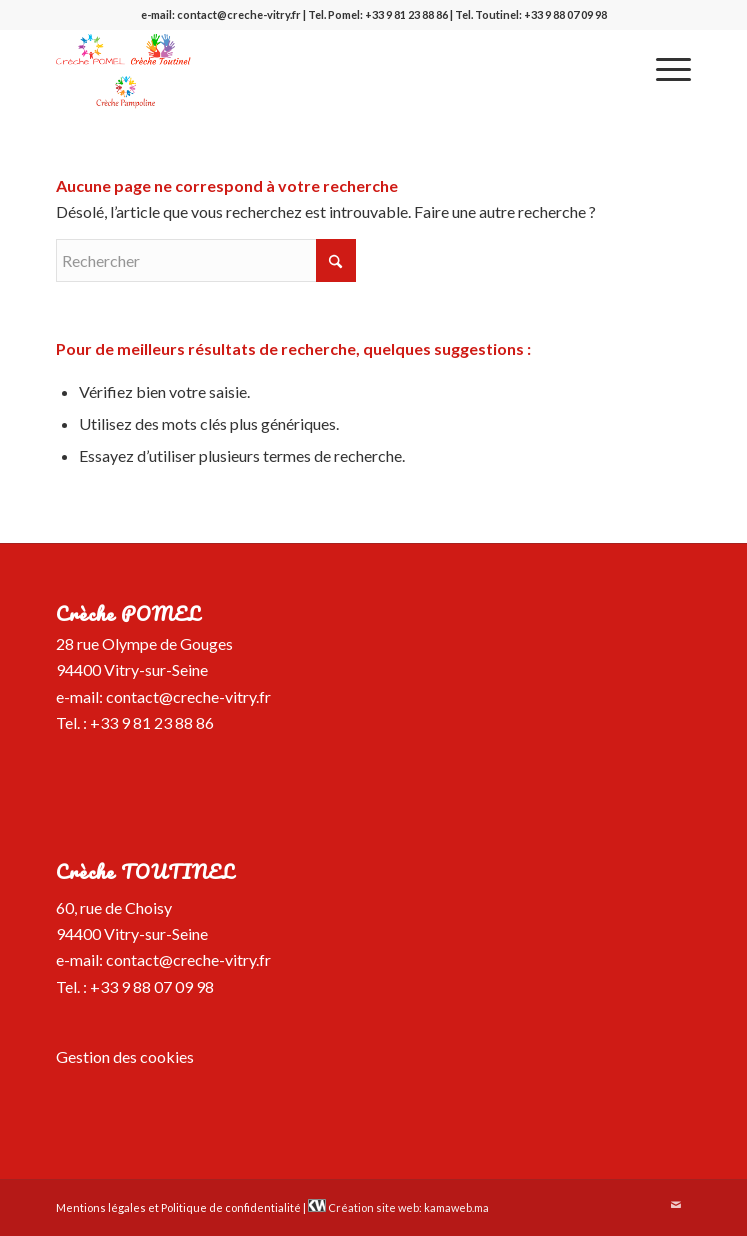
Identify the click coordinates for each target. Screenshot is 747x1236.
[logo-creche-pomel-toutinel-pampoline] (310, 69)
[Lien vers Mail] (676, 1205)
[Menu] (663, 69)
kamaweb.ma (456, 1207)
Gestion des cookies (125, 1056)
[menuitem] (663, 69)
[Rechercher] (206, 260)
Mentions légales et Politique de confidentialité (178, 1207)
